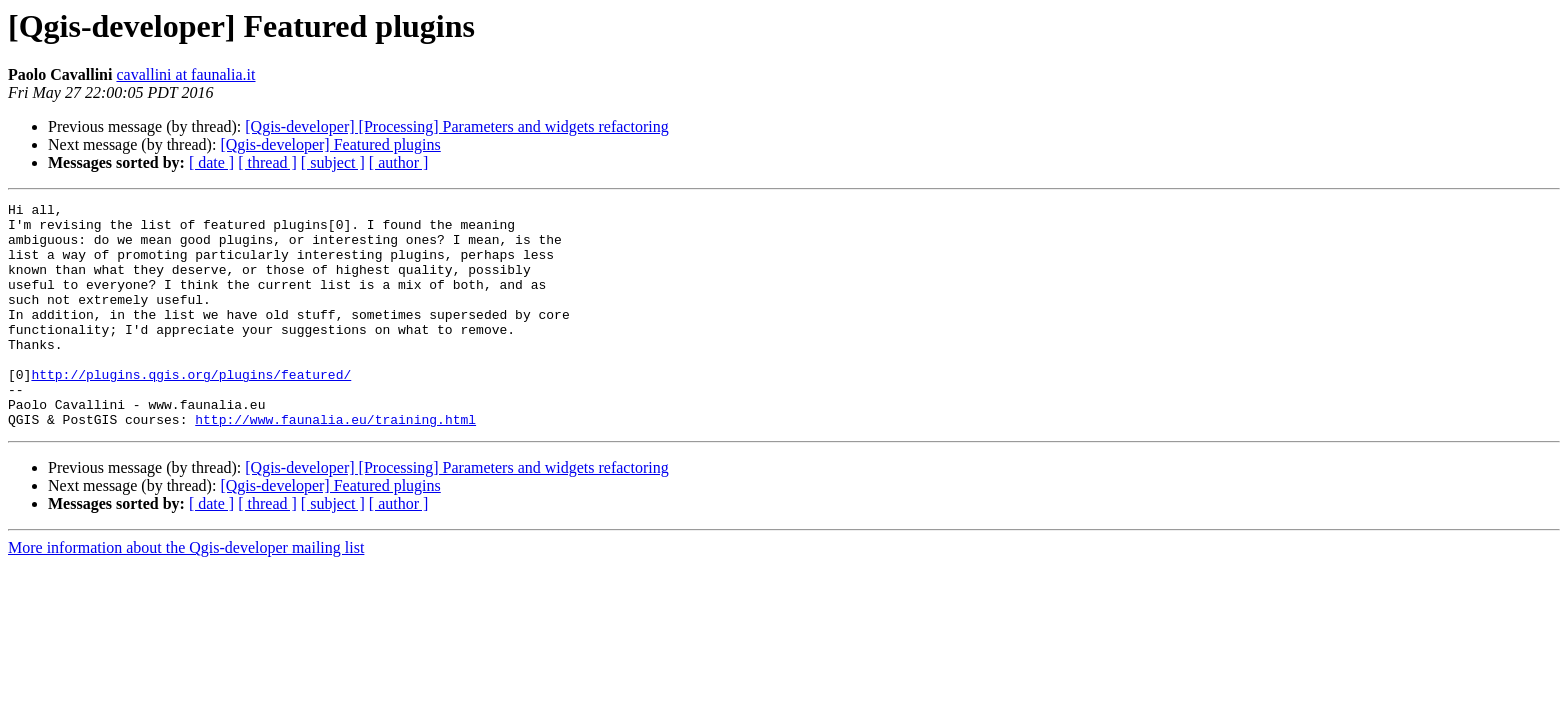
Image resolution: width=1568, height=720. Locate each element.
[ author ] (399, 162)
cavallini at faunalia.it (185, 74)
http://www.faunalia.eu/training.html (335, 464)
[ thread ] (267, 162)
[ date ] (211, 162)
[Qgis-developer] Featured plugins (330, 144)
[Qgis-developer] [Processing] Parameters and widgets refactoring (456, 126)
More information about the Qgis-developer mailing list (186, 592)
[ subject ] (333, 162)
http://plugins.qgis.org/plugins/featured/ (191, 410)
